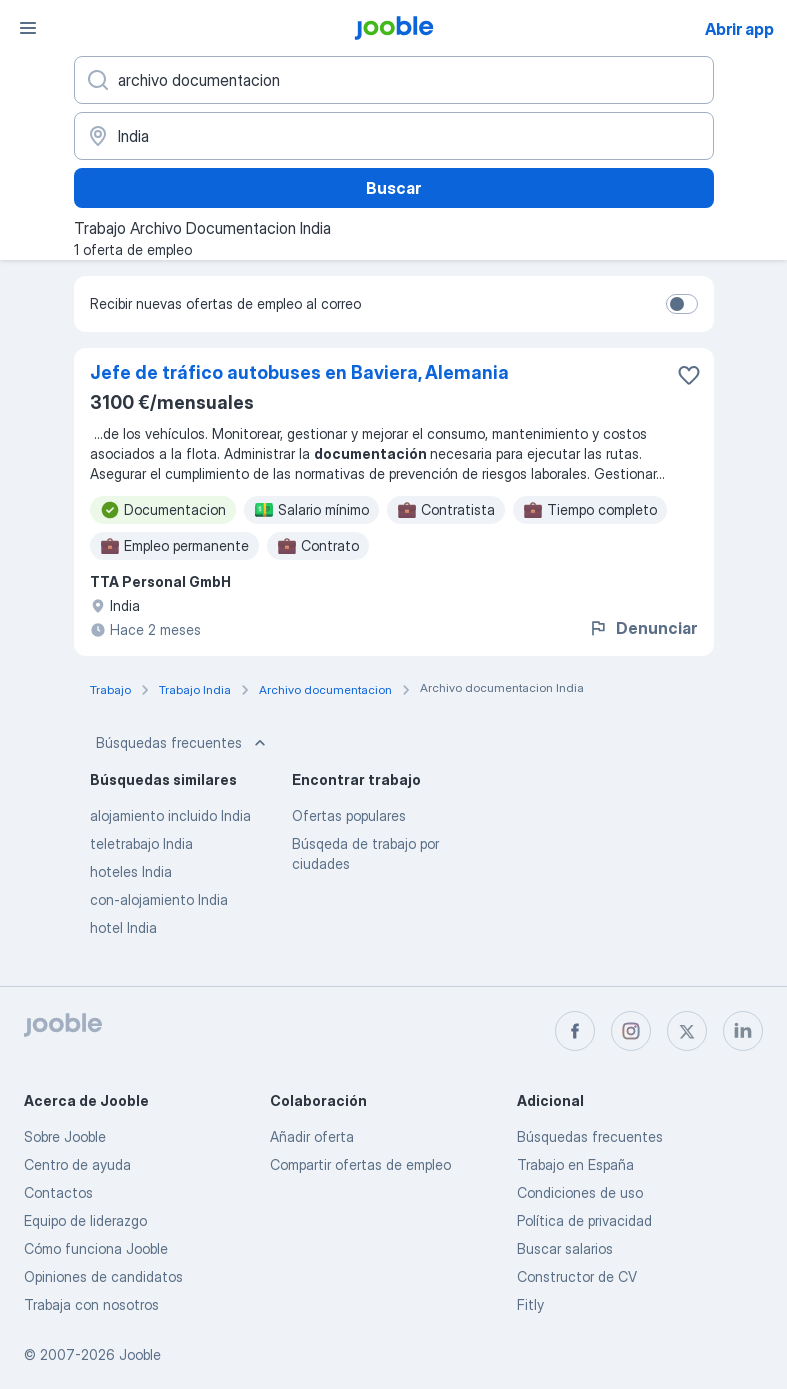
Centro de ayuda (77, 1164)
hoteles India (131, 871)
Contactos (58, 1192)
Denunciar (642, 628)
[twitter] (687, 1031)
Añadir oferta (312, 1136)
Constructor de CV (577, 1276)
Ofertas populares (349, 815)
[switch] (682, 304)
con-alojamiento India (159, 899)
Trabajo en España (575, 1164)
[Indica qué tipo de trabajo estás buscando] (394, 80)
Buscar (393, 188)
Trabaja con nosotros (91, 1304)
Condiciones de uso (580, 1192)
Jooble (140, 1354)
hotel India (123, 927)
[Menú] (28, 28)
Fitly (530, 1304)
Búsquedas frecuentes (183, 743)
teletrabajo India (141, 843)
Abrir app (739, 29)
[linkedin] (743, 1031)
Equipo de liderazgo (85, 1220)
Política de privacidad (584, 1220)
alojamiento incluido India (170, 815)
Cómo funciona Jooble (96, 1248)
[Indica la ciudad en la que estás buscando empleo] (394, 136)
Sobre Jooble (65, 1136)
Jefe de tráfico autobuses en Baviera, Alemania (299, 372)
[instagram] (631, 1031)
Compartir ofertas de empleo (360, 1164)
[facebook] (575, 1031)
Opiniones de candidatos (103, 1276)
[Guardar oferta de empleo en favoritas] (689, 375)
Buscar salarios (565, 1248)
